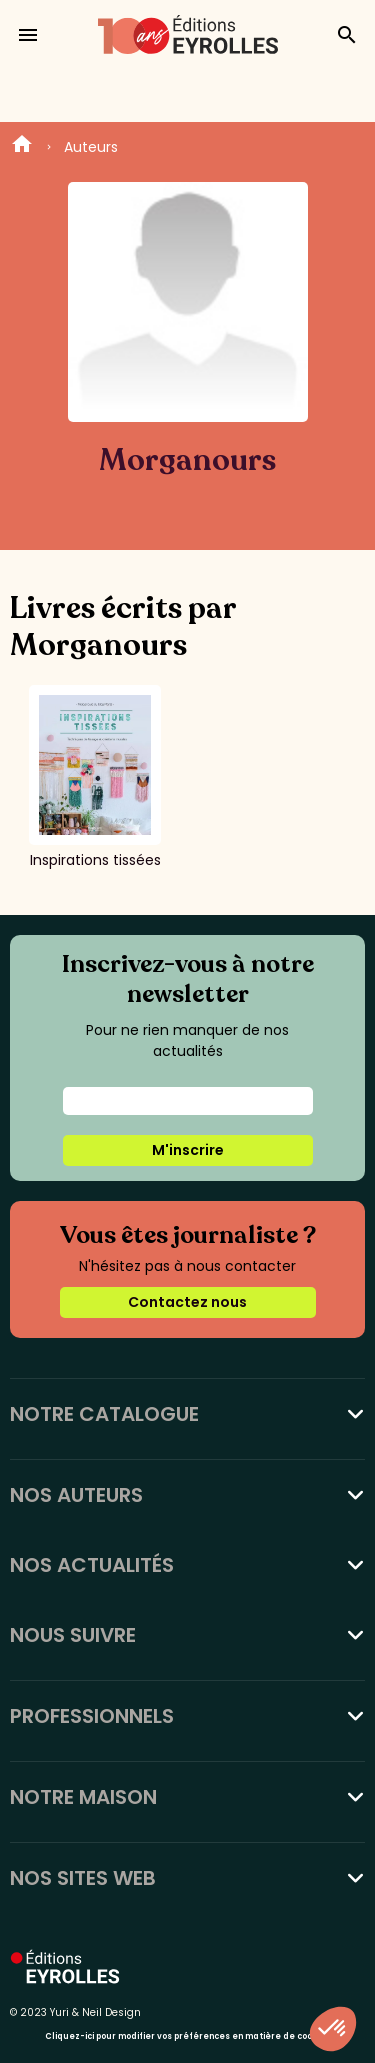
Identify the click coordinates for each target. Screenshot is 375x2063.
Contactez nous (187, 1302)
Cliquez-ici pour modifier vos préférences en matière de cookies (187, 2036)
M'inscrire (188, 1150)
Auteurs (91, 147)
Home (22, 147)
